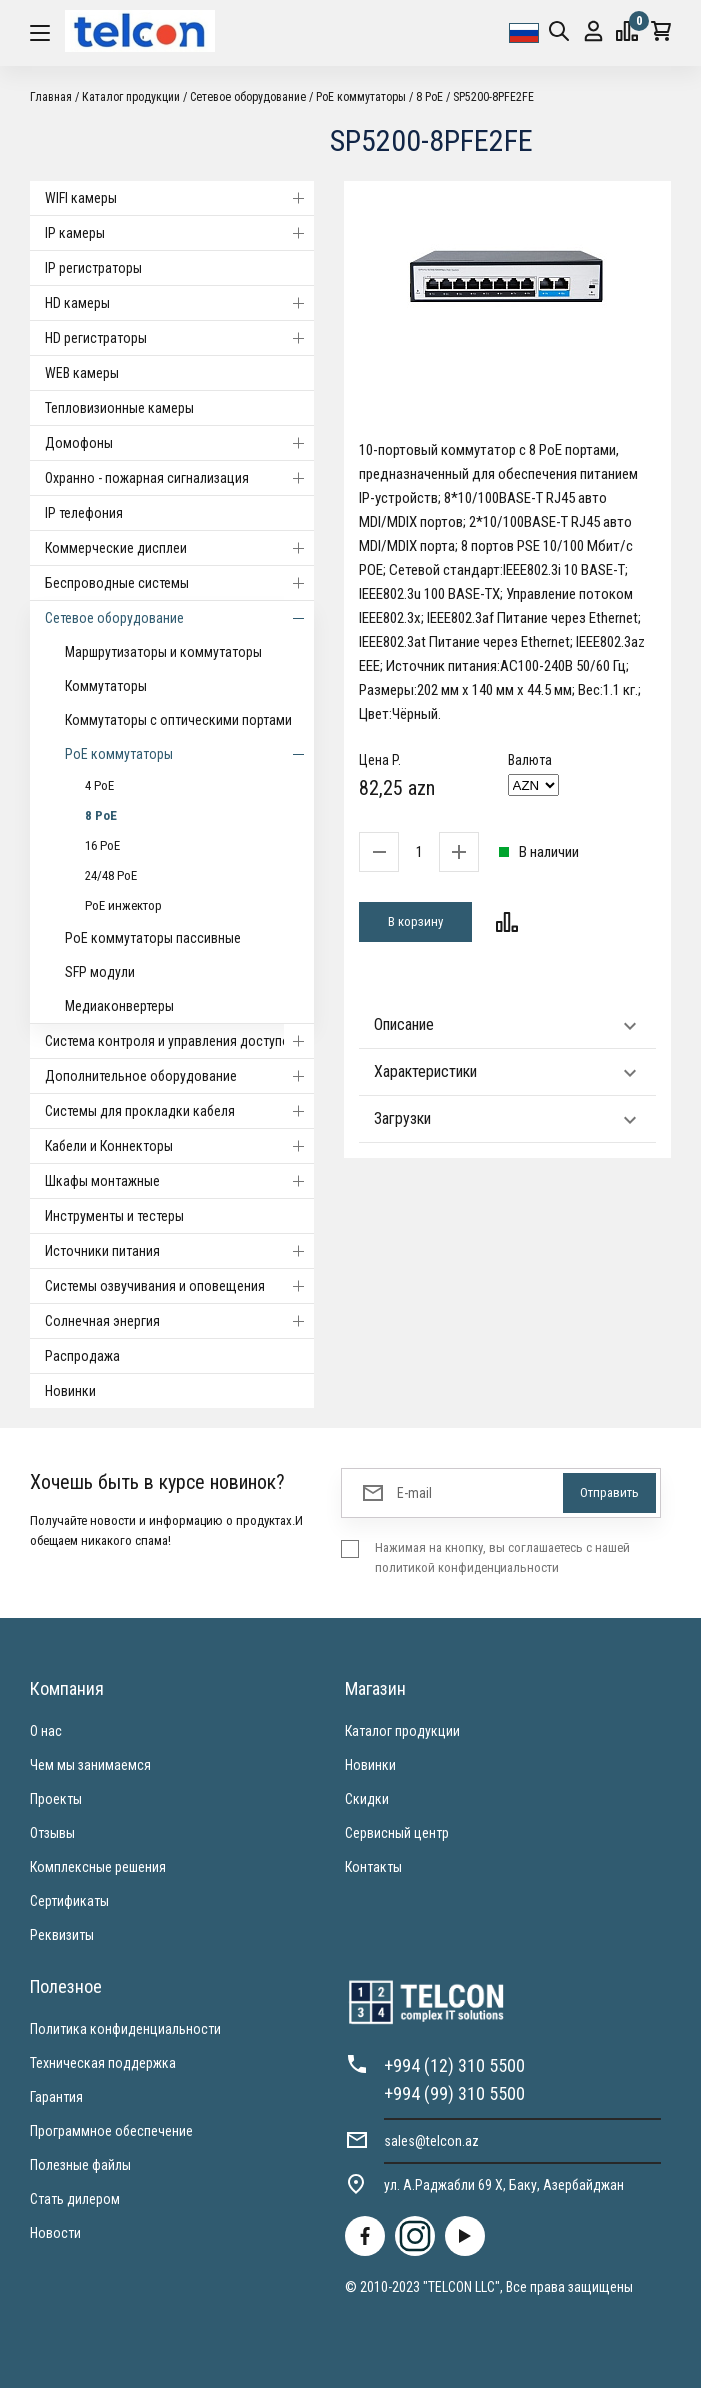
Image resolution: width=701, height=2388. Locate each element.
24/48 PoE (111, 875)
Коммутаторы (106, 686)
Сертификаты (69, 1901)
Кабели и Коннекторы (179, 1146)
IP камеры (179, 233)
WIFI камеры (179, 198)
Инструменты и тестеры (114, 1216)
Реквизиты (62, 1935)
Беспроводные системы (179, 583)
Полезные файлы (80, 2165)
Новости (55, 2233)
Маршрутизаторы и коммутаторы (163, 652)
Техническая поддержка (103, 2063)
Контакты (373, 1867)
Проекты (56, 1799)
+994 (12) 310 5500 (454, 2065)
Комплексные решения (98, 1867)
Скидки (367, 1799)
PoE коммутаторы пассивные (153, 938)
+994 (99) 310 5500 (454, 2093)
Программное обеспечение (111, 2131)
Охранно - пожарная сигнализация (179, 478)
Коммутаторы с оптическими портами (178, 720)
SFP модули (100, 972)
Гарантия (56, 2097)
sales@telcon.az (431, 2141)
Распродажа (82, 1356)
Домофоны (179, 443)
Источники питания (179, 1251)
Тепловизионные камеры (119, 408)
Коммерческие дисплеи (179, 548)
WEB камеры (82, 373)
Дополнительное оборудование (179, 1076)
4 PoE (99, 785)
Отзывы (52, 1833)
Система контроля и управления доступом (179, 1041)
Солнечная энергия (179, 1321)
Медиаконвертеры (119, 1006)
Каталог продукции (131, 97)
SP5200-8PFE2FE (493, 97)
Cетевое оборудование (248, 97)
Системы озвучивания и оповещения (179, 1286)
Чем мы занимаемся (90, 1765)
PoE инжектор (123, 905)
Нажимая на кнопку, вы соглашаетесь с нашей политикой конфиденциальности (502, 1557)
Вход (593, 31)
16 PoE (102, 845)
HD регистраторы (179, 338)
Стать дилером (75, 2199)
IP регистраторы (93, 268)
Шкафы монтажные (179, 1181)
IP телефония (84, 513)
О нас (46, 1731)
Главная (51, 97)
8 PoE (429, 97)
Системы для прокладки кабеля (179, 1111)
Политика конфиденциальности (125, 2029)
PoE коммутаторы (361, 97)
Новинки (70, 1391)
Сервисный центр (397, 1833)
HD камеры (179, 303)
